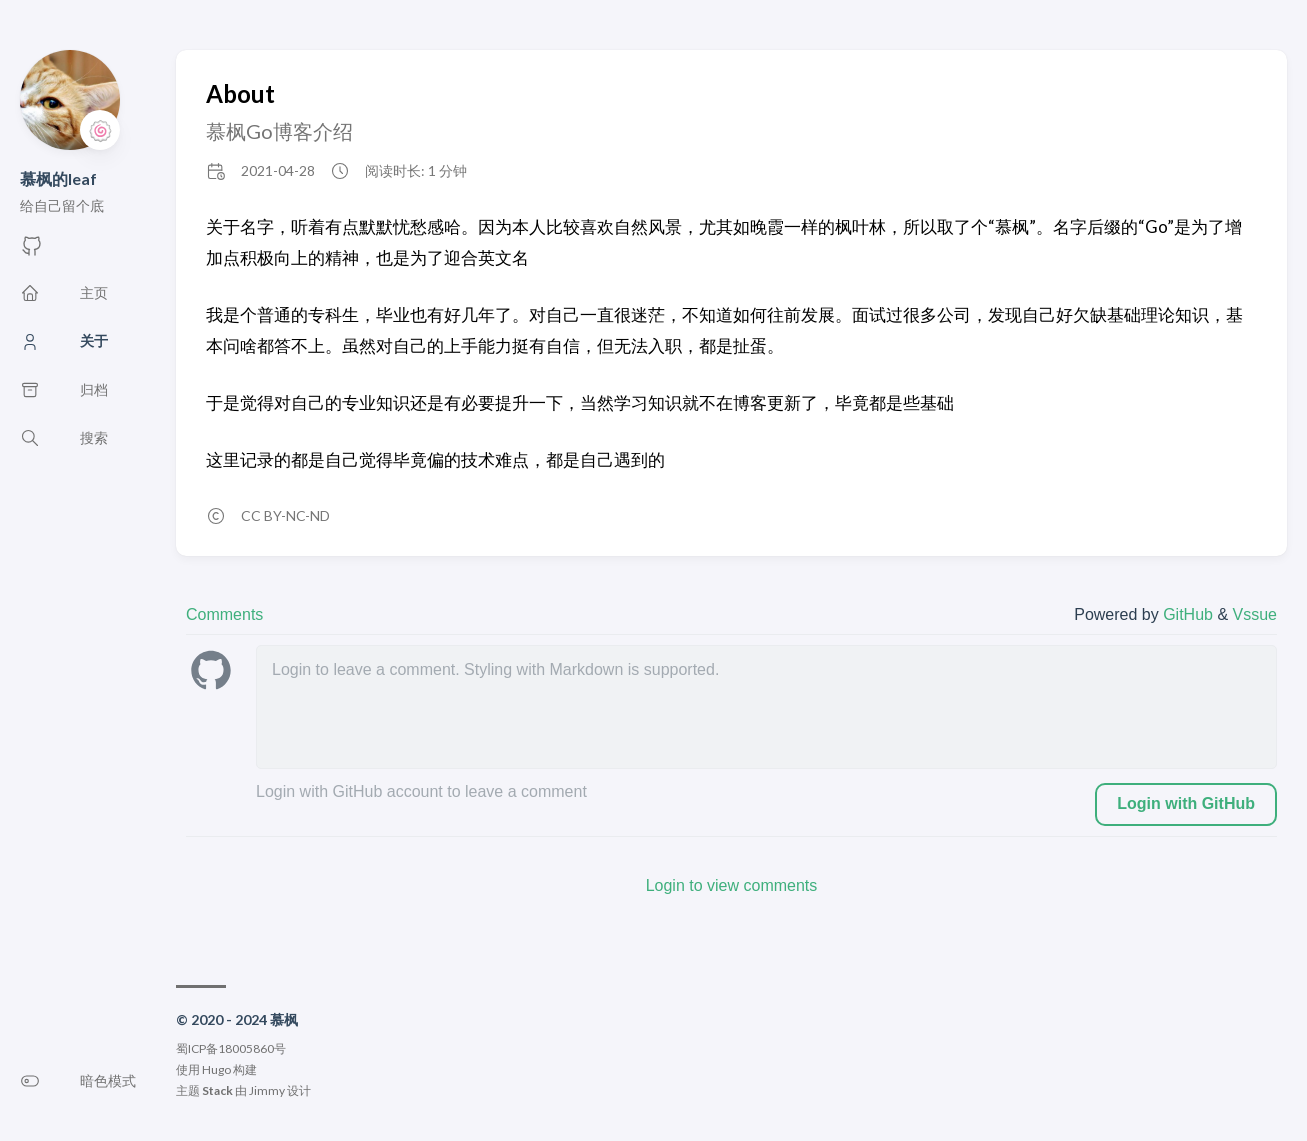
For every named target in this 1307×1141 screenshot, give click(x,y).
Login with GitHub (1186, 803)
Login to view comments (732, 885)
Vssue (1255, 614)
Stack (217, 1090)
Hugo (216, 1069)
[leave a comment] (766, 707)
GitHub (1190, 614)
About (240, 93)
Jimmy (267, 1090)
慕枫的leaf (58, 178)
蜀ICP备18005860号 (231, 1048)
